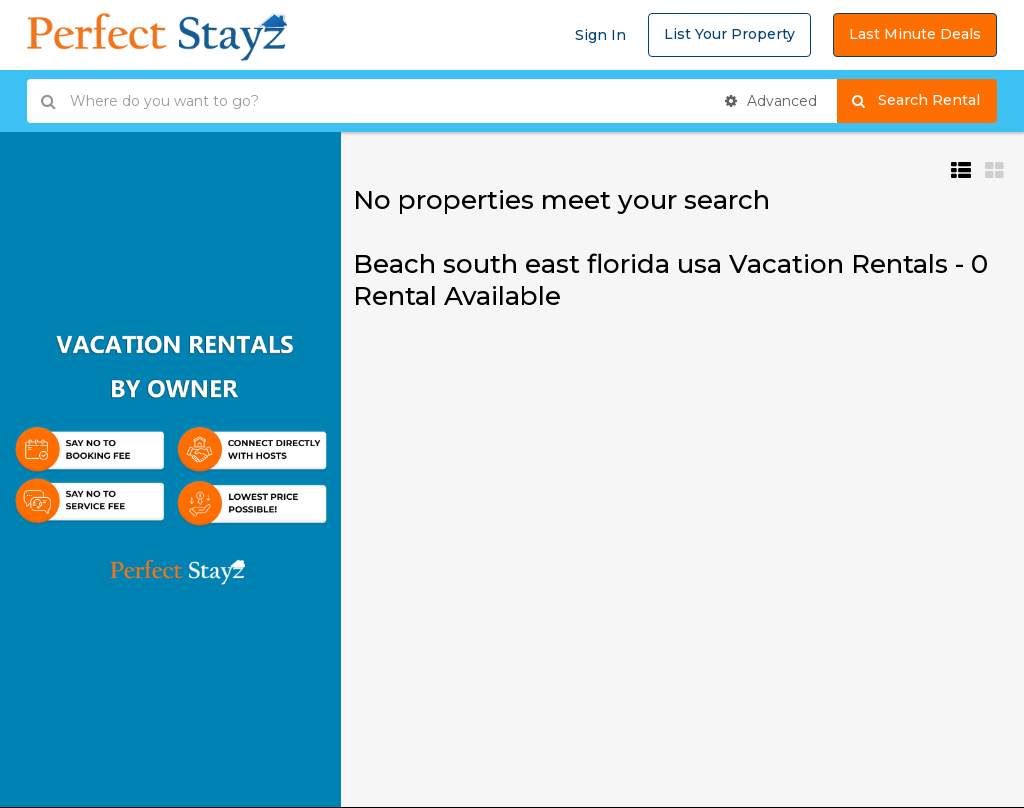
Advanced (771, 101)
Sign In (600, 35)
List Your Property (729, 34)
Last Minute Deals (915, 34)
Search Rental (924, 101)
